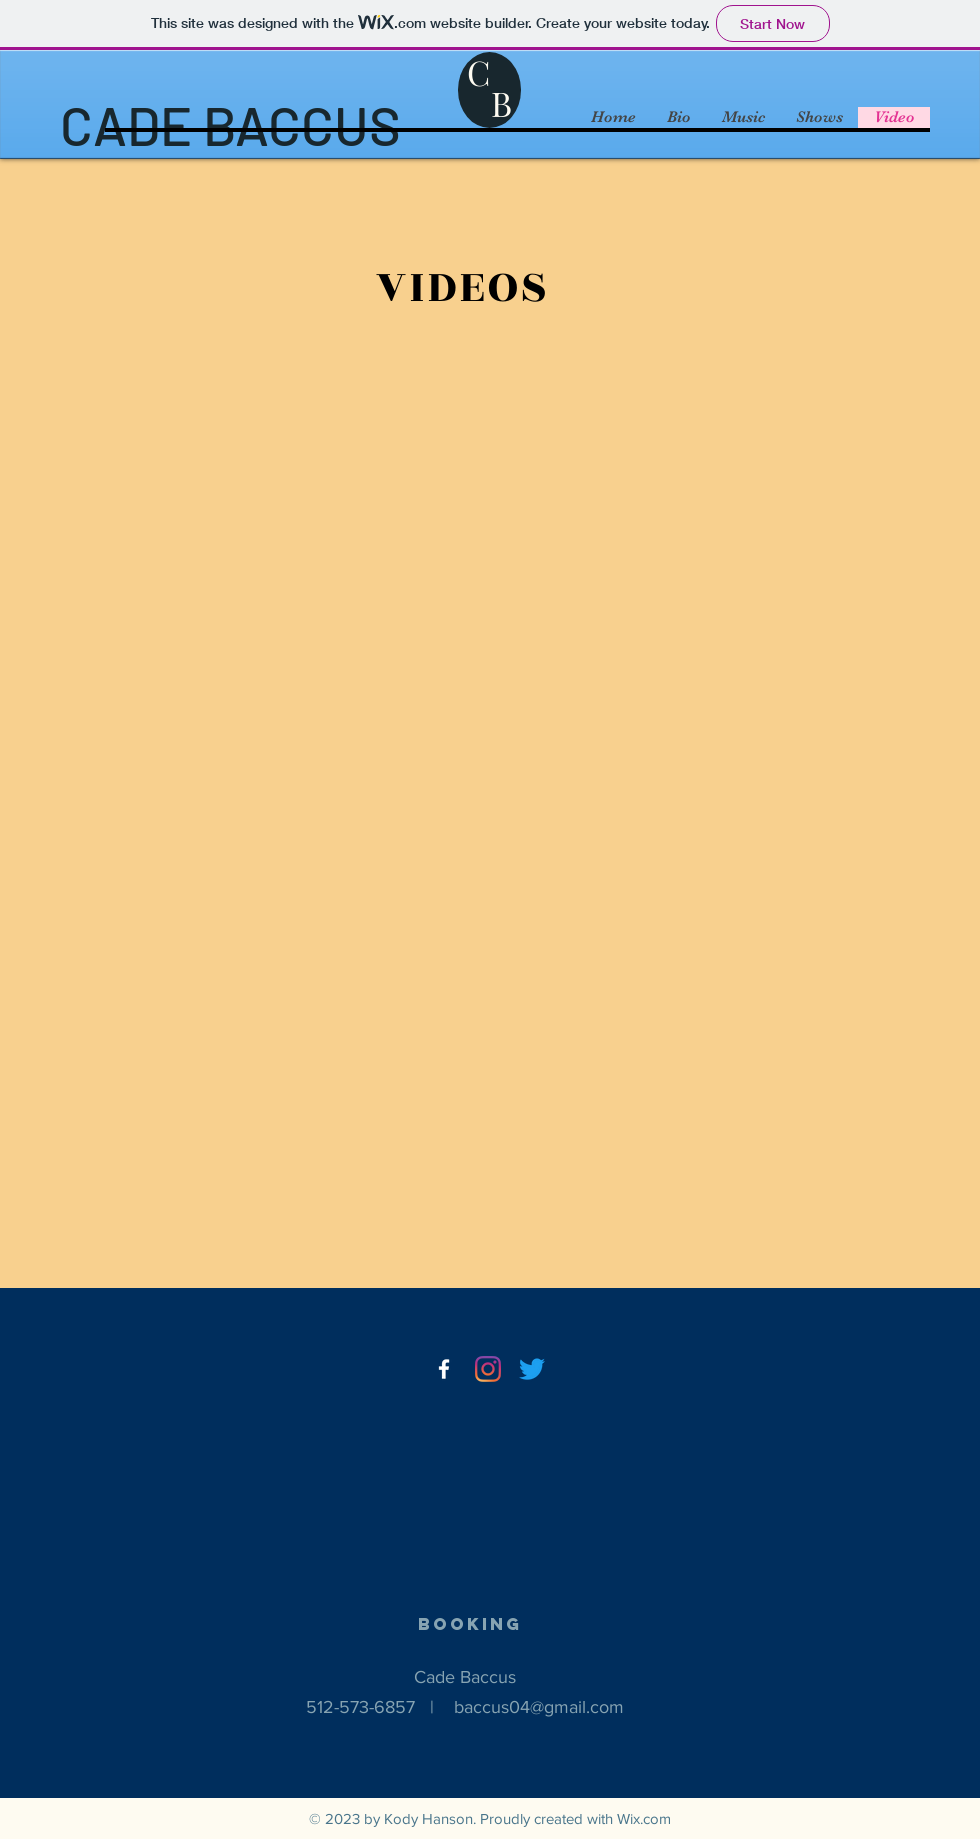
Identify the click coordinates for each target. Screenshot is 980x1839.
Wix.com (644, 1818)
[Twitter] (532, 1369)
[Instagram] (488, 1369)
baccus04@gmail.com (539, 1707)
